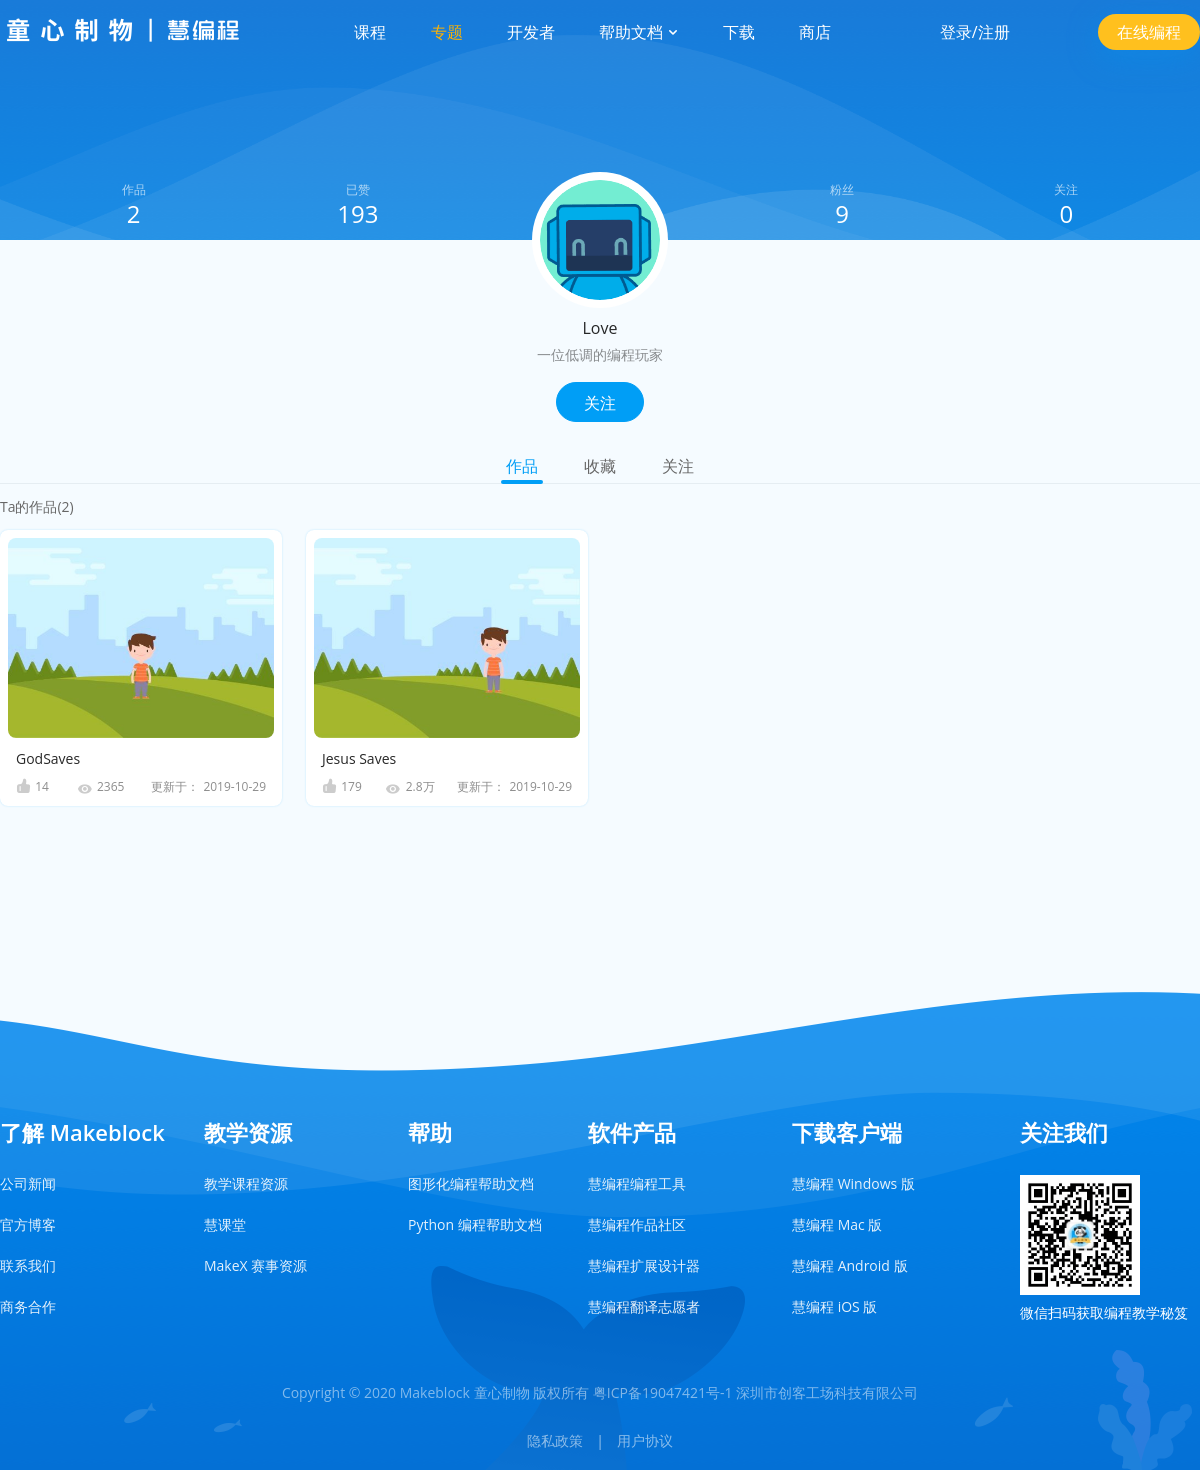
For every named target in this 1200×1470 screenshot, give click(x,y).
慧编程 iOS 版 (834, 1306)
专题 (447, 32)
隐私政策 (555, 1440)
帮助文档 (639, 32)
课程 (370, 32)
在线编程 (1149, 32)
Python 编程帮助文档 (475, 1224)
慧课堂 (225, 1224)
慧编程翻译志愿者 (644, 1306)
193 (357, 213)
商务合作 (28, 1306)
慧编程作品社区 (637, 1224)
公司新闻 (28, 1183)
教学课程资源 (246, 1183)
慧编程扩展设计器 (644, 1265)
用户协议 (645, 1440)
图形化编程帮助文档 (471, 1183)
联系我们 (28, 1265)
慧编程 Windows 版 (853, 1183)
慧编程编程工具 (637, 1183)
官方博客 (28, 1224)
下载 (739, 32)
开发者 (531, 32)
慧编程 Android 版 (850, 1265)
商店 (815, 32)
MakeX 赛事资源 (255, 1265)
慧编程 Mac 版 (837, 1224)
